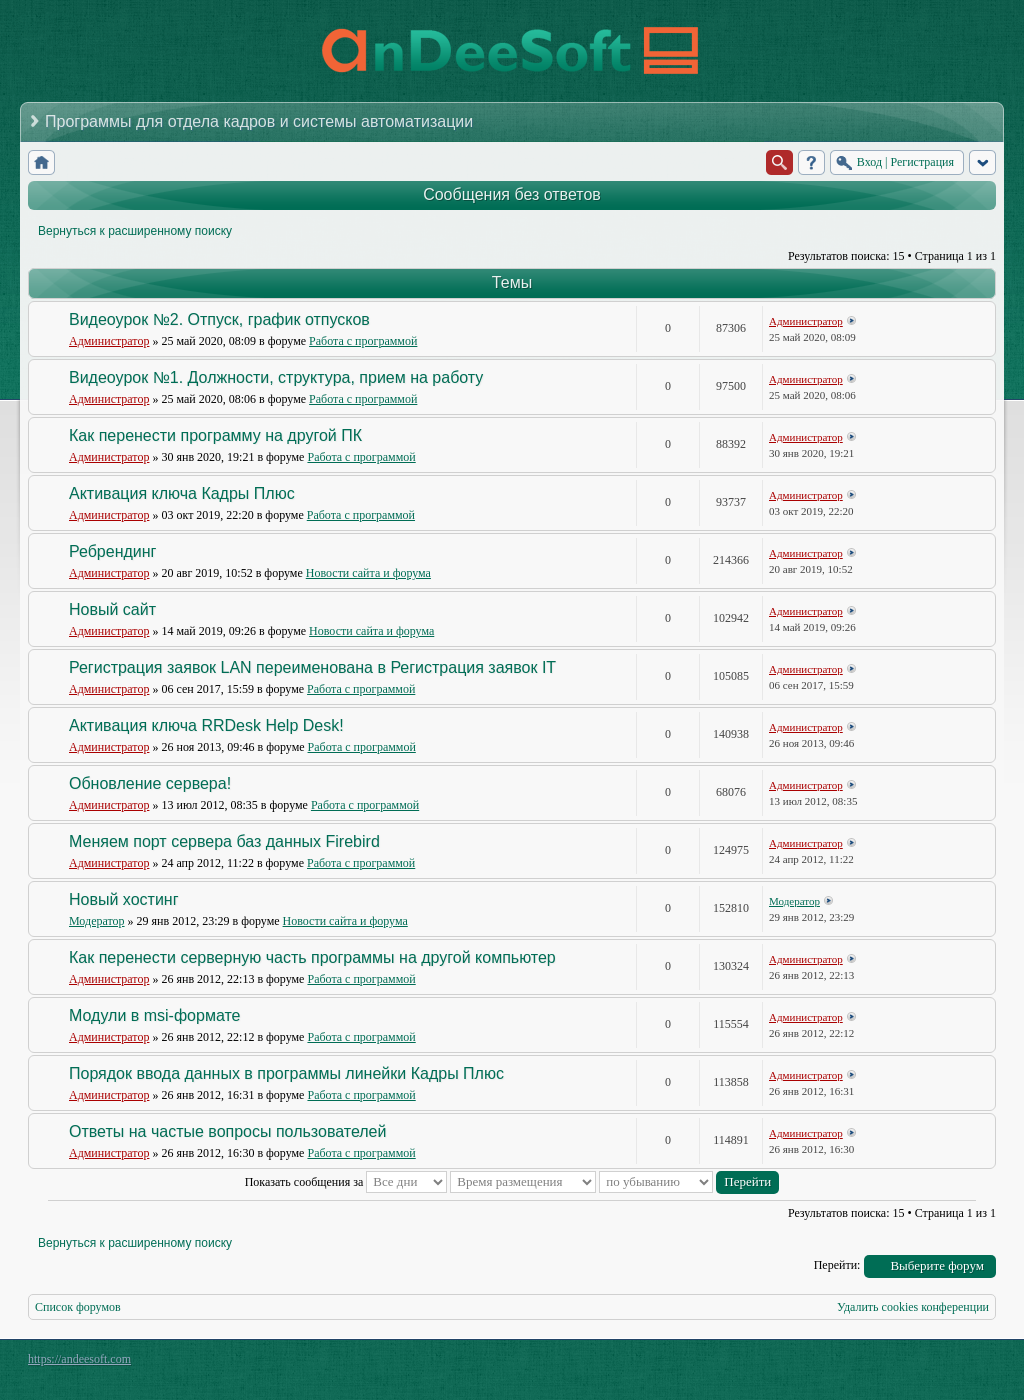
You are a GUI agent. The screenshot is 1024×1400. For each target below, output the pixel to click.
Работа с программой (363, 341)
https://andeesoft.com (79, 1359)
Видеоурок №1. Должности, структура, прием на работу (276, 377)
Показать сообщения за (346, 1182)
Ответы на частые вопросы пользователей (227, 1131)
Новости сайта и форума (368, 573)
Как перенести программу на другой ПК (215, 435)
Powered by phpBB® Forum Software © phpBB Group (966, 1364)
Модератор (97, 921)
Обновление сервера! (150, 783)
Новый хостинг (124, 899)
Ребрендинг (112, 551)
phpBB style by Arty (906, 1364)
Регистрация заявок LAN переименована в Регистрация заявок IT (312, 667)
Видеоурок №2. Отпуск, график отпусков (219, 319)
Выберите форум (937, 1265)
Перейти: (837, 1265)
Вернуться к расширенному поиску (135, 231)
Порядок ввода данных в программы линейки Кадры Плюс (286, 1073)
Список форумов (78, 1307)
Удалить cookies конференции (913, 1307)
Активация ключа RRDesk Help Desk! (206, 725)
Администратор (109, 341)
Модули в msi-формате (154, 1015)
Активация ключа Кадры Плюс (182, 493)
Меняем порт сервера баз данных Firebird (224, 841)
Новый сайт (112, 609)
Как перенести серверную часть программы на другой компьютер (312, 957)
